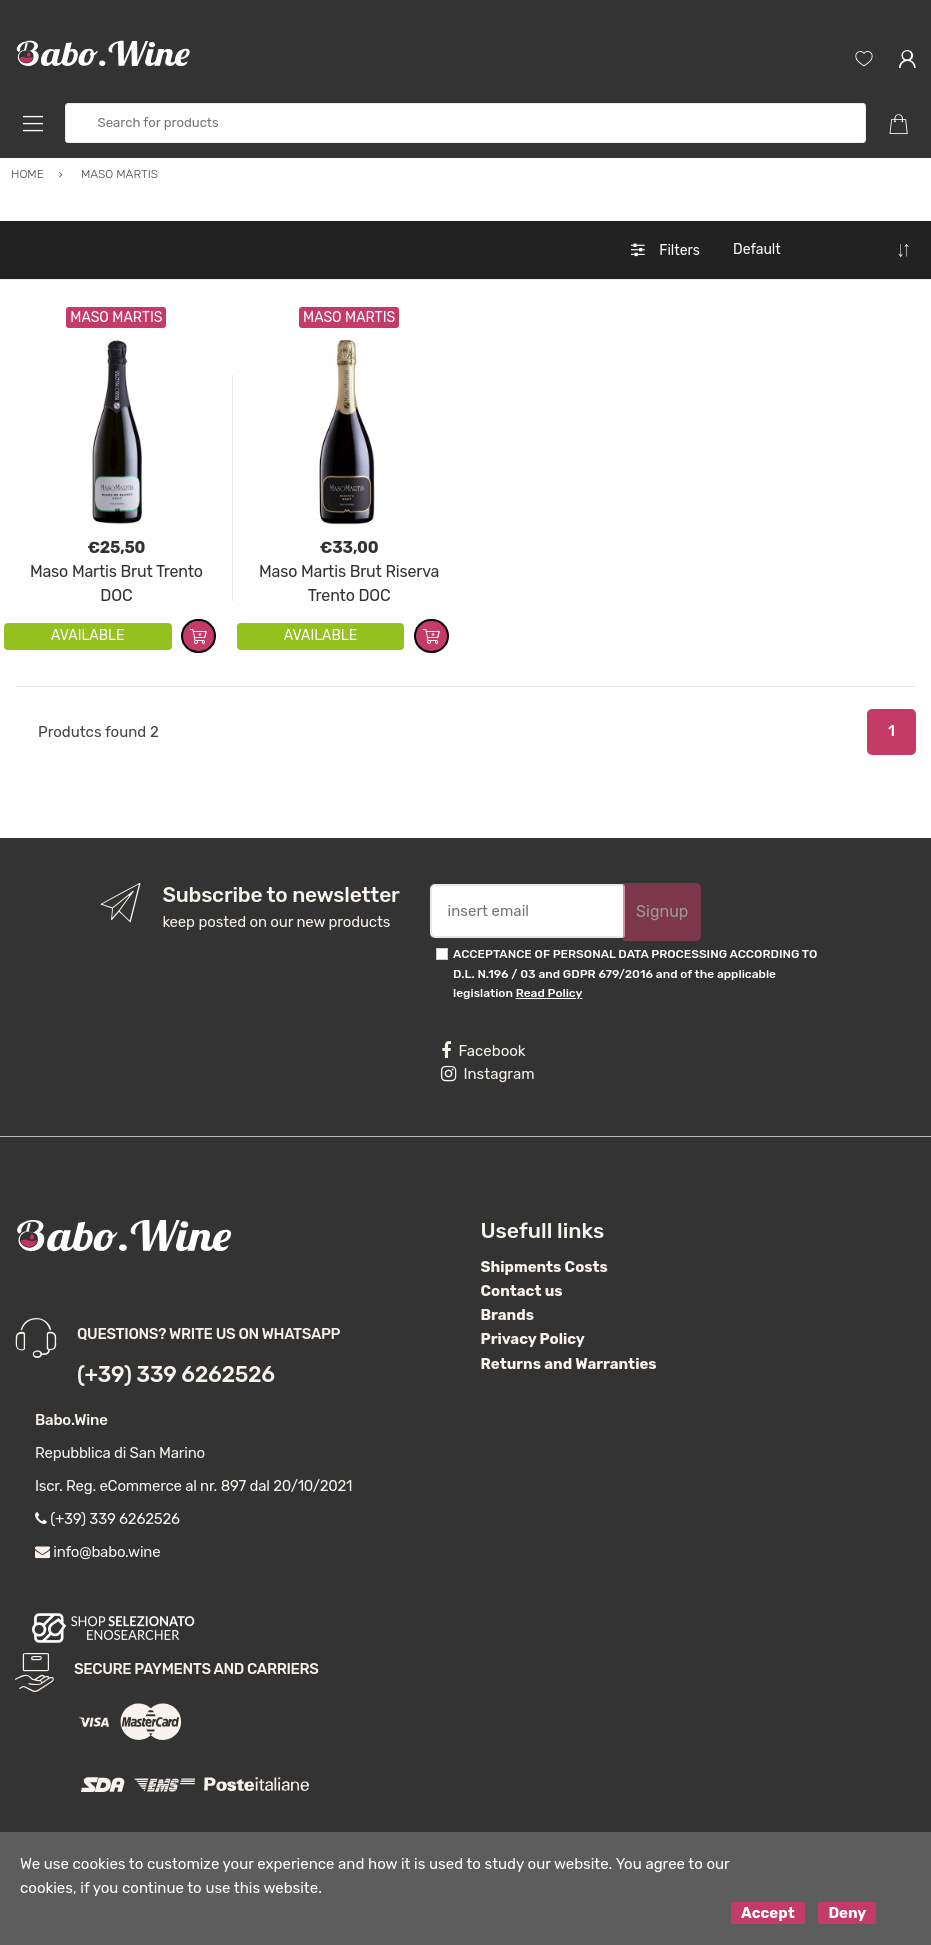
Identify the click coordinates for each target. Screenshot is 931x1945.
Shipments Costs (544, 1267)
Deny (847, 1913)
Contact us (522, 1291)
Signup (662, 911)
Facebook (483, 1051)
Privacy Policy (533, 1339)
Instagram (487, 1074)
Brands (507, 1315)
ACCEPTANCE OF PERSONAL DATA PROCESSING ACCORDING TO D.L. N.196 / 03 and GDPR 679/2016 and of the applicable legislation (635, 973)
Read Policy (549, 993)
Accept (768, 1913)
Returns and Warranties (569, 1364)
